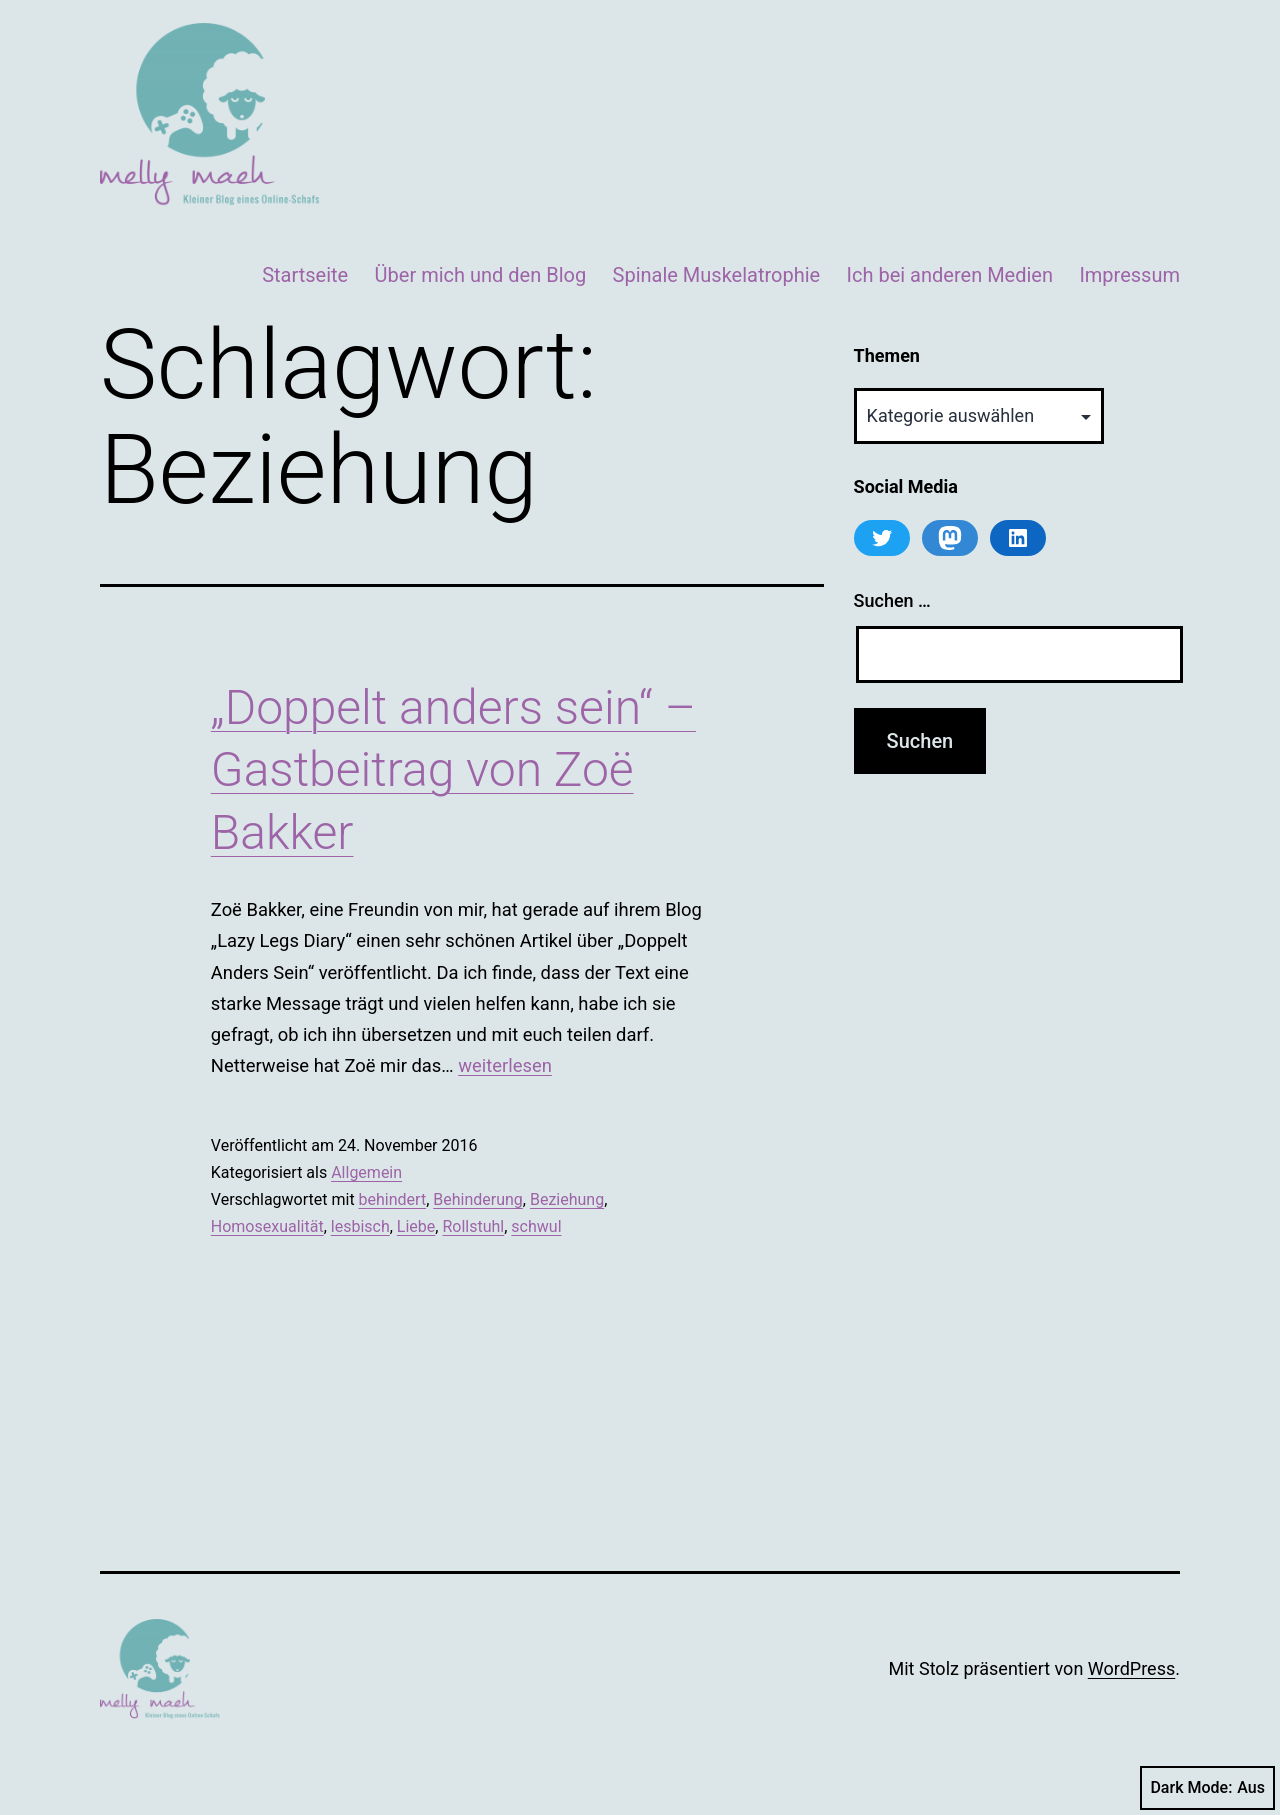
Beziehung (567, 1199)
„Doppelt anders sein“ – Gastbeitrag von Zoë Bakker (453, 770)
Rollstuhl (473, 1226)
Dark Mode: (1207, 1788)
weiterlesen (505, 1065)
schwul (536, 1226)
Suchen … (892, 600)
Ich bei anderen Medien (950, 275)
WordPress (1131, 1668)
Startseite (305, 275)
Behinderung (478, 1199)
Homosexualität (267, 1226)
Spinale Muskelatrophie (717, 275)
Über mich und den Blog (481, 275)
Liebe (416, 1226)
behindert (393, 1199)
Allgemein (366, 1172)
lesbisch (360, 1226)
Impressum (1129, 275)
